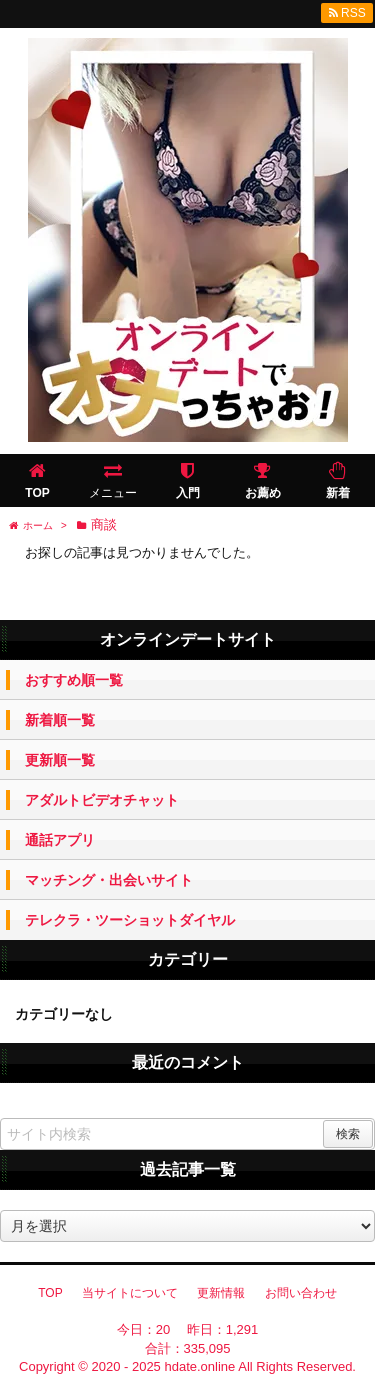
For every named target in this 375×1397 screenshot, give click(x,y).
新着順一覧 (60, 720)
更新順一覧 (60, 760)
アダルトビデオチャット (102, 800)
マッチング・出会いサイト (109, 880)
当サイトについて (130, 1293)
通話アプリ (60, 840)
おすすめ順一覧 (74, 680)
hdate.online (199, 1366)
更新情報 (221, 1293)
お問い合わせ (301, 1293)
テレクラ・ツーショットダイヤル (130, 920)
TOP (50, 1293)
